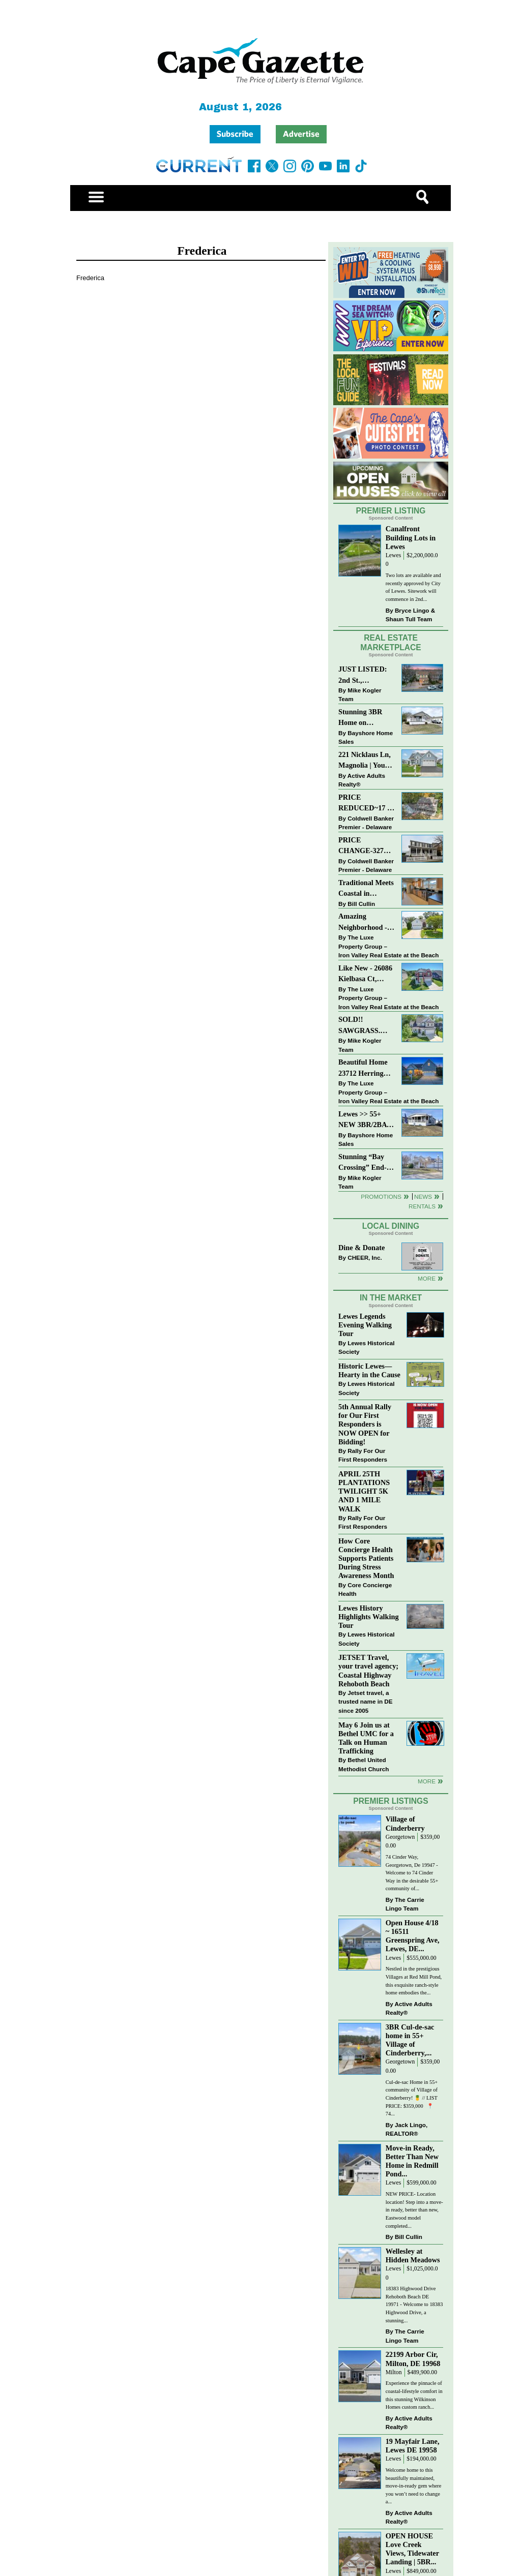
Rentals (422, 1206)
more (427, 1781)
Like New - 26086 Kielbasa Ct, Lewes (365, 974)
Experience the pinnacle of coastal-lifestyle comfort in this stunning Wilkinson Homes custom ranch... (414, 2395)
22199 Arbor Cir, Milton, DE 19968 (413, 2358)
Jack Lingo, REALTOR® (407, 2129)
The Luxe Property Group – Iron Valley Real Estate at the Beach (388, 946)
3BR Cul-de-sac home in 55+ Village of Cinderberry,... (410, 2040)
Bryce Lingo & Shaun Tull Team (410, 615)
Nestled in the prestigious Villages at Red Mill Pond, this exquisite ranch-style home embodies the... (414, 1980)
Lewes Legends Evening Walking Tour (365, 1325)
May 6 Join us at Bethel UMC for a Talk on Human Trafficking (366, 1738)
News (423, 1196)
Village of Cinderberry (405, 1823)
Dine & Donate (361, 1248)
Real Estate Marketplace (390, 642)
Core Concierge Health (365, 1589)
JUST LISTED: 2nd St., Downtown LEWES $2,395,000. (362, 675)
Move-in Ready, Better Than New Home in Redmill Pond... (412, 2161)
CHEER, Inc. (365, 1257)
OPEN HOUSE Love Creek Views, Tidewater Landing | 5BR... (412, 2549)
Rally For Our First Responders (362, 1455)
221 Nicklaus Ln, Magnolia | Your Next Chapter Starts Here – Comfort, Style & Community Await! (365, 760)
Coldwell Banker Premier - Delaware (366, 823)
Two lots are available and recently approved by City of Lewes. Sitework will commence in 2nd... (413, 587)
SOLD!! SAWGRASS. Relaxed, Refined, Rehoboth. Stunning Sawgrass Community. (365, 1025)
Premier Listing (391, 510)
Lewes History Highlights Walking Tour (368, 1616)
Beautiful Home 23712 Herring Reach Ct (363, 1068)
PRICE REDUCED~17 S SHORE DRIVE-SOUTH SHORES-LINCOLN (364, 803)
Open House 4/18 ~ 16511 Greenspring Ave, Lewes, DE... (413, 1936)
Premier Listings (390, 1801)
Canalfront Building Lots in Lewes (411, 537)
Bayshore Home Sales (365, 737)
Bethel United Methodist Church (363, 1764)
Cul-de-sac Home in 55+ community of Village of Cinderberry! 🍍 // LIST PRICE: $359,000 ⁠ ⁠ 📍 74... (412, 2097)
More (427, 1278)
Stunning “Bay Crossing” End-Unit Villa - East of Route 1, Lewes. (363, 1163)
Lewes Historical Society (366, 1347)
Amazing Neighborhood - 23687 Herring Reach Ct (362, 922)
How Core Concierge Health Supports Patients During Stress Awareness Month (366, 1558)
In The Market (391, 1297)
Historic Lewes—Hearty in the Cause (369, 1370)
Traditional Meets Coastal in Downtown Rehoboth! (366, 888)
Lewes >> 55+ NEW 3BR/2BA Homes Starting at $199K (362, 1120)
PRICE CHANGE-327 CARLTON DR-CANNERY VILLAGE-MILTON (363, 846)
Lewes (393, 555)
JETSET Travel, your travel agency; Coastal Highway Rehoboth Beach (368, 1670)
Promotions (381, 1196)
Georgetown (400, 1837)
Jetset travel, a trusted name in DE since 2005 (365, 1701)
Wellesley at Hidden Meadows (413, 2255)
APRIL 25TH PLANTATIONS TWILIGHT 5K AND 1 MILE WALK (364, 1491)
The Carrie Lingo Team (405, 1904)
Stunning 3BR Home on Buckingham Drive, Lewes (360, 718)
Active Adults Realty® (361, 780)
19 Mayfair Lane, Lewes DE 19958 (413, 2445)
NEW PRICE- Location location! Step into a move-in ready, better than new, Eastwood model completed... (414, 2209)
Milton (394, 2372)
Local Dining (390, 1226)
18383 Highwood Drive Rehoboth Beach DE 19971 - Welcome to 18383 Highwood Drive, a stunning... (414, 2304)
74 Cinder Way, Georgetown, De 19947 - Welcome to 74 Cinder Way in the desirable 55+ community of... (412, 1872)
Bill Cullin (361, 903)
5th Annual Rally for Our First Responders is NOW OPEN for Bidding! (364, 1424)
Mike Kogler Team (359, 695)
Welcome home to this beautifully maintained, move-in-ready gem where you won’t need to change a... (414, 2485)
